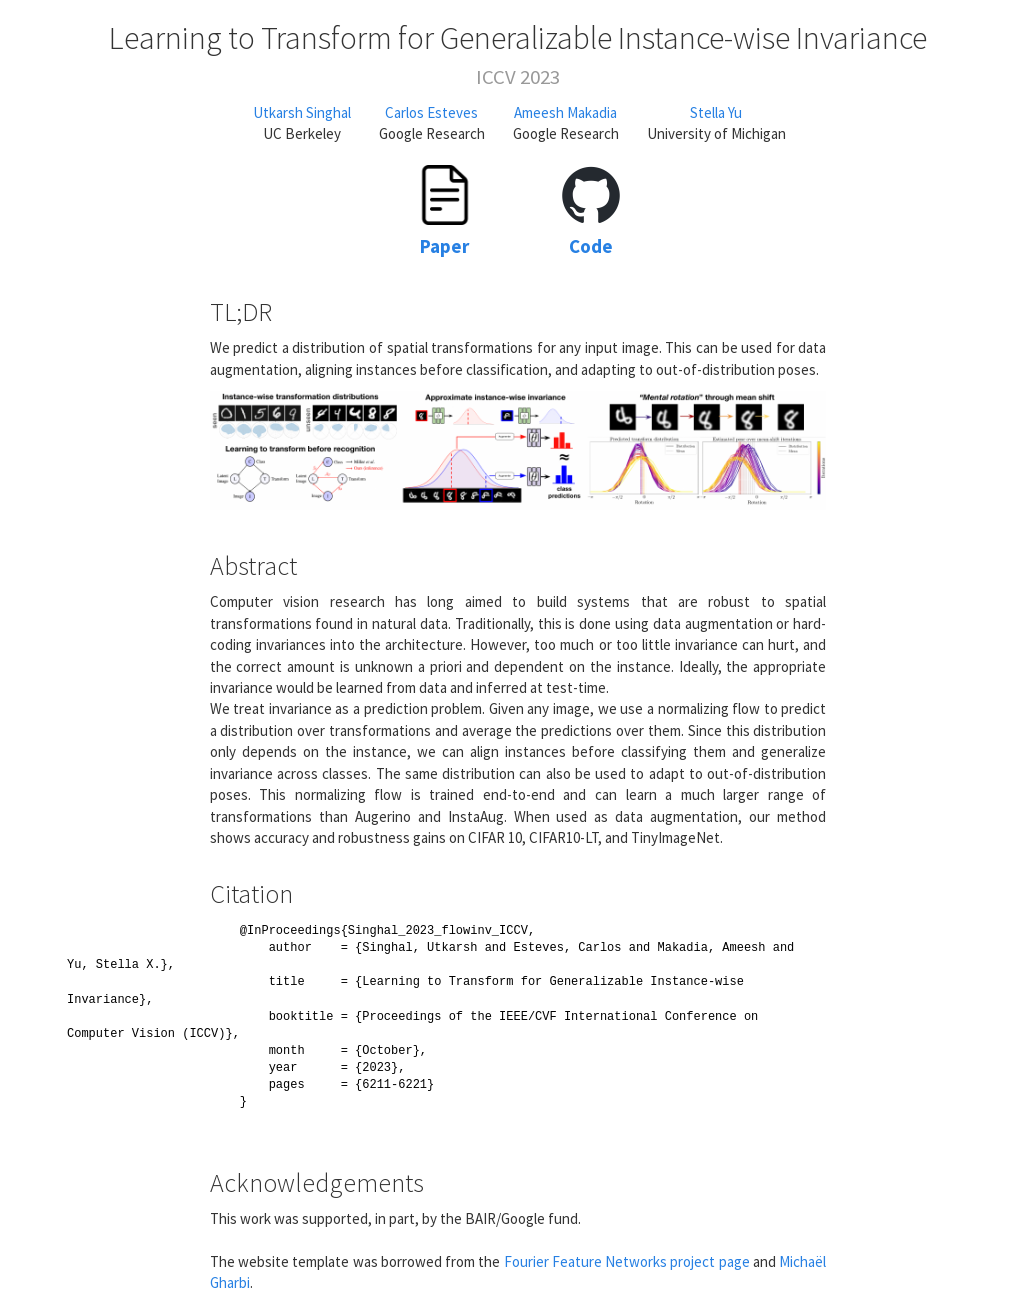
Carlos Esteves (431, 112)
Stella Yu (716, 112)
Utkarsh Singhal (302, 112)
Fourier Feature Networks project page (627, 1261)
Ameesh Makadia (565, 112)
